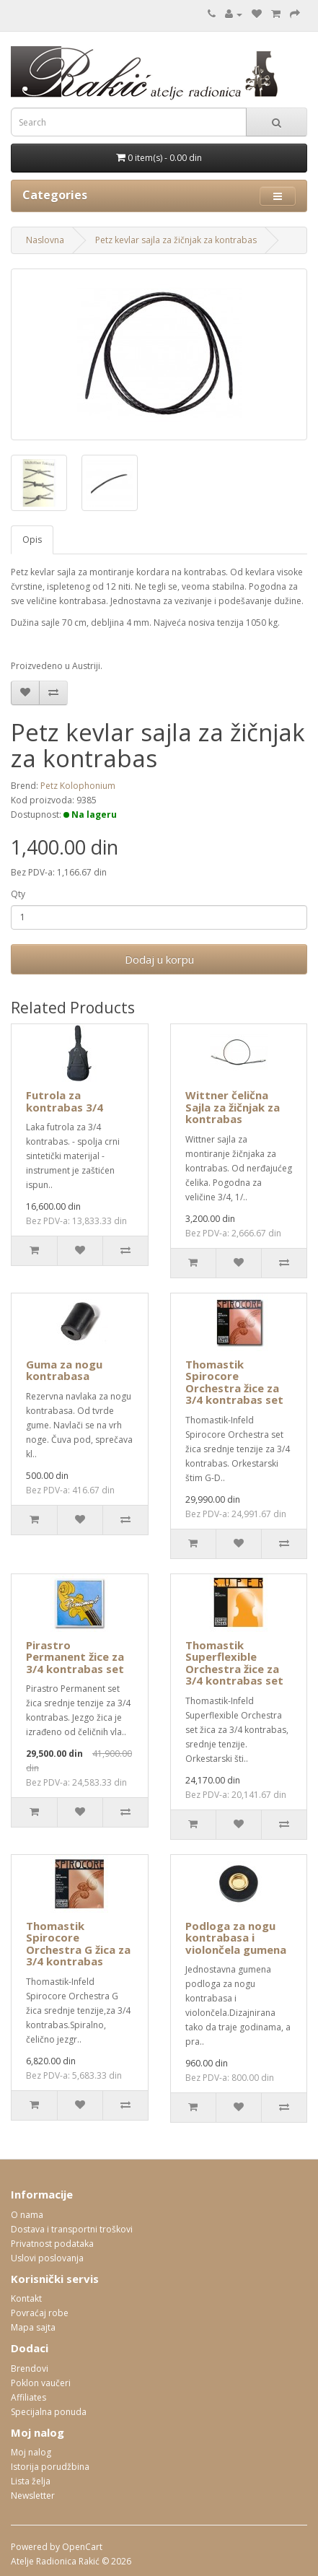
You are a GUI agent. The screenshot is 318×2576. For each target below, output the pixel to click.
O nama (27, 2215)
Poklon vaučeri (41, 2383)
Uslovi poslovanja (47, 2258)
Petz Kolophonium (77, 786)
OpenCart (82, 2547)
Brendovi (29, 2368)
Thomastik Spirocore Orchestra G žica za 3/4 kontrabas (78, 1943)
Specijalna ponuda (49, 2412)
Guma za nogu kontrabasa (64, 1370)
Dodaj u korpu (159, 959)
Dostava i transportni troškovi (72, 2229)
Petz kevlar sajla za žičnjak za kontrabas (176, 240)
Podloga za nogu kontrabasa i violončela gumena (235, 1937)
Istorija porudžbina (50, 2467)
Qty (18, 894)
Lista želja (30, 2481)
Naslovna (45, 240)
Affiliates (28, 2397)
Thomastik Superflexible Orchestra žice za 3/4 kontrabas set (234, 1663)
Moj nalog (31, 2452)
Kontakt (26, 2298)
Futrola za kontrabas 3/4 (64, 1101)
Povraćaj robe (40, 2313)
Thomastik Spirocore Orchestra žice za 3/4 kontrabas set (234, 1382)
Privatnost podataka (52, 2243)
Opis (32, 539)
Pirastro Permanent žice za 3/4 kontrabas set (75, 1657)
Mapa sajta (33, 2327)
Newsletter (33, 2495)
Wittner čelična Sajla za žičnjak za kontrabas (232, 1107)
